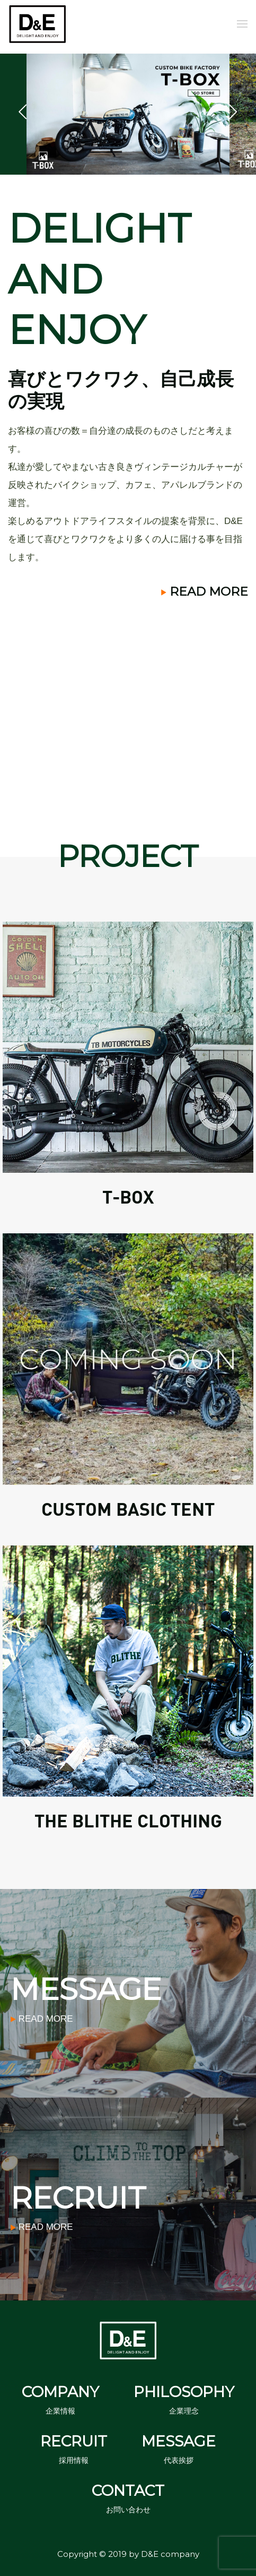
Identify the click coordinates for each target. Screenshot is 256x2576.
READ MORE (204, 591)
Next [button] (233, 114)
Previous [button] (23, 114)
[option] (128, 114)
